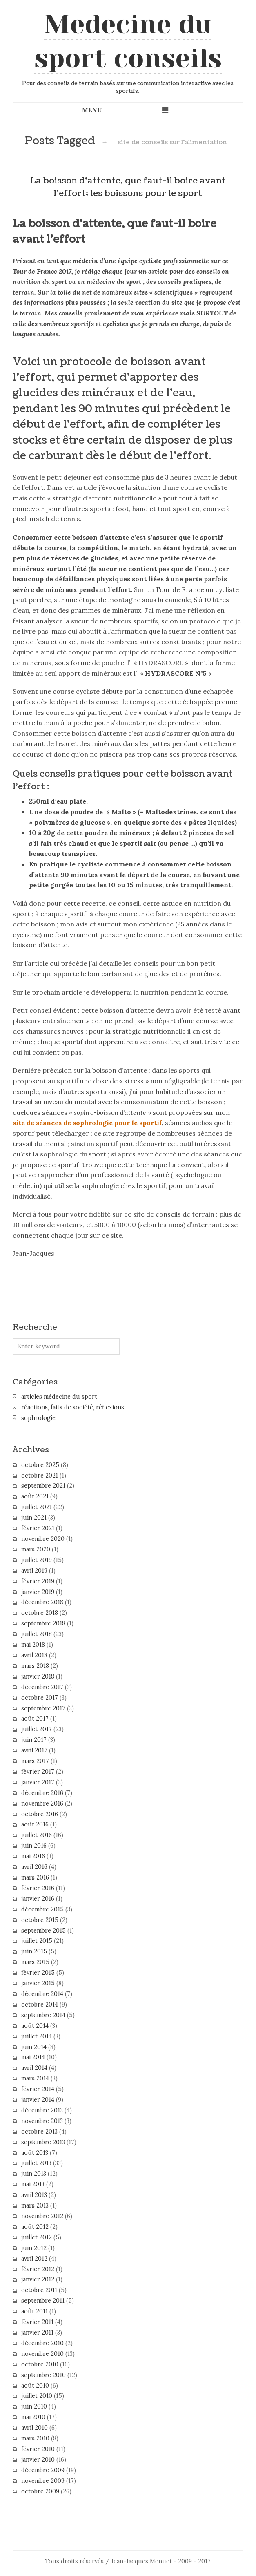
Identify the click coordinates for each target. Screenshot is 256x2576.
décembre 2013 (42, 2110)
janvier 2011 (37, 2332)
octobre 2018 (39, 1612)
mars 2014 (35, 2078)
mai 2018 (33, 1644)
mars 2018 (35, 1666)
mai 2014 (33, 2057)
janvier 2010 (38, 2459)
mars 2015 (35, 1962)
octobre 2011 (39, 2290)
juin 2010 (34, 2406)
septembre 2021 (43, 1485)
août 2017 (35, 1718)
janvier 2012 (37, 2279)
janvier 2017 (37, 1782)
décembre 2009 (43, 2470)
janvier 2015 (38, 1983)
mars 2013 (35, 2205)
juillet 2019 (36, 1560)
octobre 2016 (39, 1814)
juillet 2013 (36, 2163)
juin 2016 (34, 1845)
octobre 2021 (39, 1475)
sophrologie (38, 1418)
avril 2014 (34, 2068)
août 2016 (35, 1824)
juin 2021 (34, 1517)
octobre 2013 (39, 2131)
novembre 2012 (42, 2216)
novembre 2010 (42, 2353)
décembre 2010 (42, 2343)
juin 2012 (34, 2248)
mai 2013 (33, 2184)
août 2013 (34, 2152)
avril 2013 (34, 2195)
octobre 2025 (40, 1465)
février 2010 (38, 2449)
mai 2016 (33, 1856)
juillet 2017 (36, 1729)
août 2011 (34, 2311)
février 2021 (37, 1528)
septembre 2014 (43, 2015)
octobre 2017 (39, 1697)
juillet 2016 (36, 1835)
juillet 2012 (36, 2237)
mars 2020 (35, 1549)
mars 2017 (35, 1761)
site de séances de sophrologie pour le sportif (87, 1122)
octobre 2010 (39, 2364)
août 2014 (35, 2025)
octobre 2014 (39, 2004)
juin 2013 (33, 2173)
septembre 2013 (43, 2142)
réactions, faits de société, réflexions (72, 1407)
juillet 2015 (36, 1940)
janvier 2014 (37, 2099)
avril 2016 (34, 1867)
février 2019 (37, 1581)
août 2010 (35, 2385)
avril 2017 (34, 1750)
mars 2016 (35, 1877)
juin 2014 (34, 2047)
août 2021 (35, 1496)
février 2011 (37, 2322)
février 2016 (37, 1888)
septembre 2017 (43, 1708)
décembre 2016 (42, 1793)
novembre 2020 (43, 1538)
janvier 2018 (37, 1676)
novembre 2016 (42, 1803)
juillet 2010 (36, 2396)
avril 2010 (34, 2427)
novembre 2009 (43, 2480)
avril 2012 (34, 2258)
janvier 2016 (37, 1898)
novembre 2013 (42, 2121)
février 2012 (37, 2269)
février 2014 (37, 2089)
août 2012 (35, 2226)
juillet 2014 (36, 2036)
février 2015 (38, 1972)
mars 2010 (35, 2438)
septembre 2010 (43, 2375)
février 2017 (37, 1771)
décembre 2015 (42, 1909)
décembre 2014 (42, 1994)
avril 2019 (34, 1570)
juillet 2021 (36, 1507)
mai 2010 (33, 2417)
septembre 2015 (43, 1930)
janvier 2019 (37, 1592)
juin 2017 (34, 1739)
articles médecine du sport (59, 1396)
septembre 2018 (43, 1623)
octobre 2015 (39, 1920)
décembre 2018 (42, 1602)
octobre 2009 (40, 2491)
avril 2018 (34, 1655)
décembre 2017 (42, 1687)
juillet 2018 (36, 1634)
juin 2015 (34, 1951)
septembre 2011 (43, 2300)
